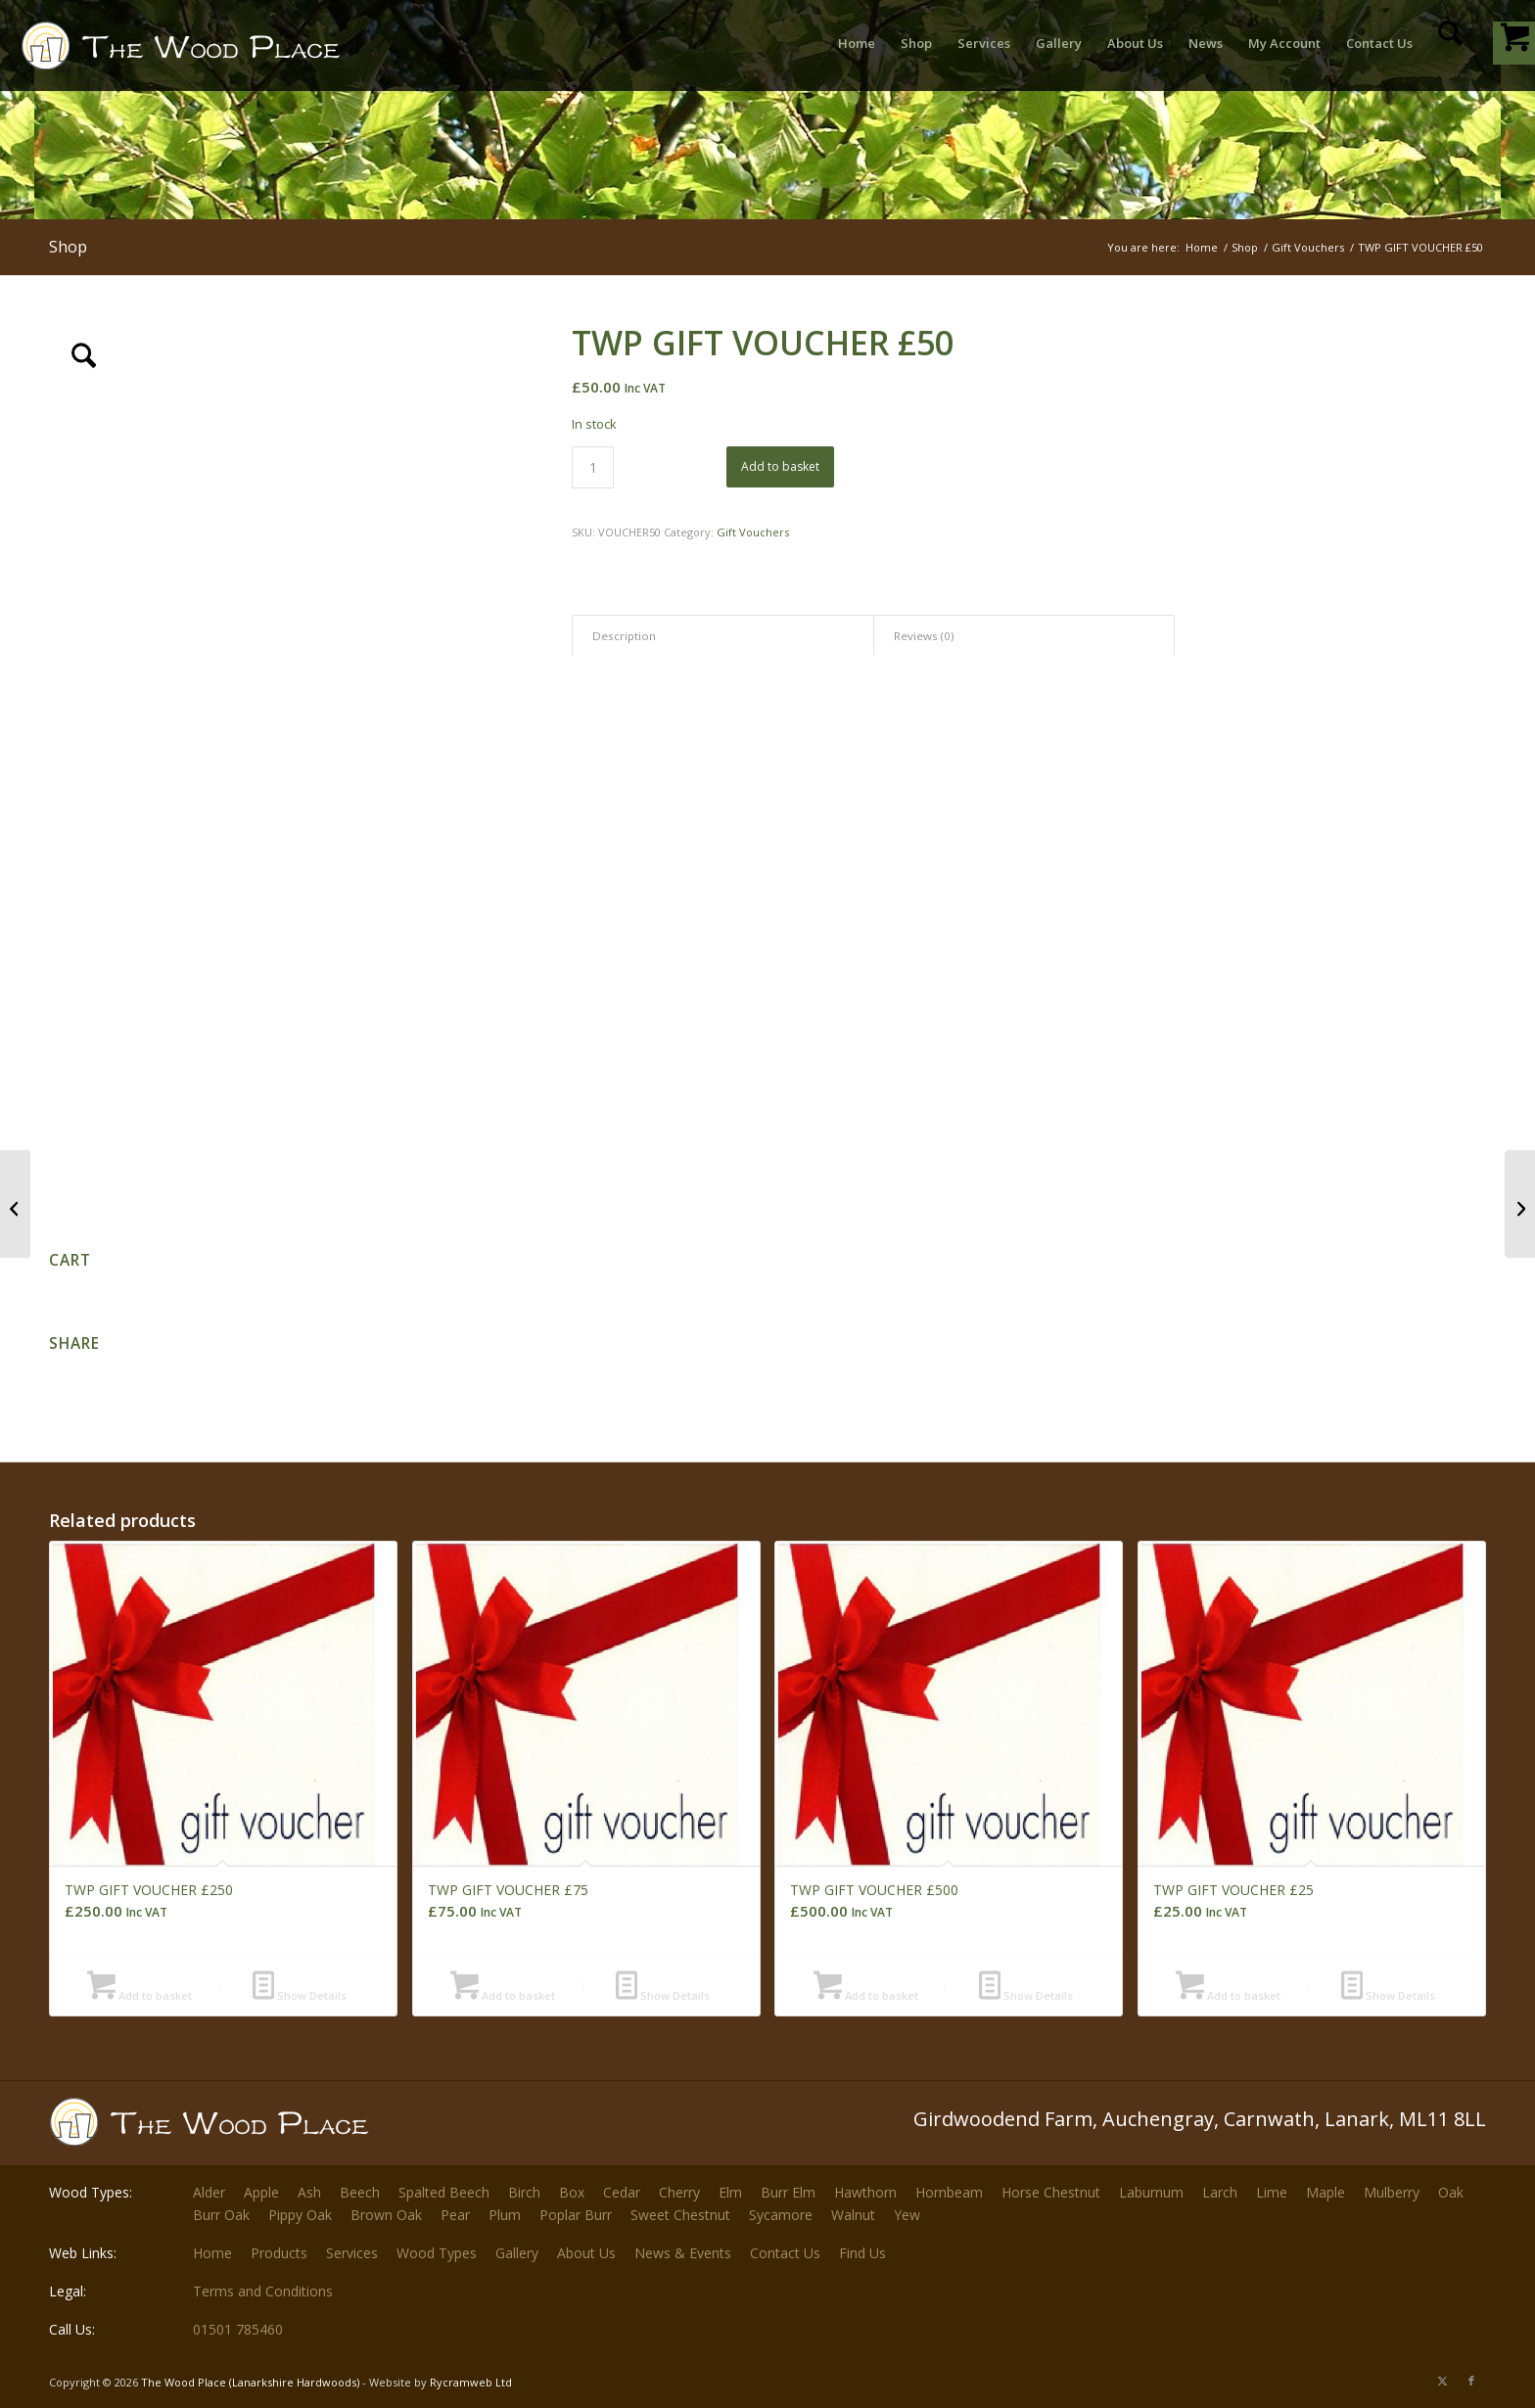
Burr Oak (221, 2214)
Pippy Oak (300, 2214)
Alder (209, 2192)
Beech (360, 2192)
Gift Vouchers (753, 532)
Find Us (862, 2253)
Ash (309, 2192)
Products (279, 2253)
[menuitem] (856, 43)
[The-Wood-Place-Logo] (216, 53)
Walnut (853, 2214)
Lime (1271, 2192)
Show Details (300, 1995)
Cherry (679, 2192)
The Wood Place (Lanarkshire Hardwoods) (250, 2382)
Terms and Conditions (263, 2291)
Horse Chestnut (1050, 2192)
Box (571, 2192)
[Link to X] (1442, 2380)
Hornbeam (949, 2192)
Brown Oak (386, 2214)
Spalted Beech (443, 2192)
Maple (1325, 2192)
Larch (1219, 2192)
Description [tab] (624, 635)
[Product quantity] (593, 467)
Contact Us (785, 2253)
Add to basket (780, 466)
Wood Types (436, 2253)
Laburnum (1151, 2192)
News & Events (682, 2253)
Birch (524, 2192)
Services (352, 2253)
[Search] (1450, 43)
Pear (455, 2214)
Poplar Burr (575, 2214)
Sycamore (781, 2214)
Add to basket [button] (139, 1995)
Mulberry (1391, 2192)
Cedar (621, 2192)
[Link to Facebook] (1471, 2380)
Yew (907, 2214)
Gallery (516, 2253)
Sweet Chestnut (680, 2214)
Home (212, 2253)
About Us (586, 2253)
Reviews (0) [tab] (924, 635)
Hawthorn (865, 2192)
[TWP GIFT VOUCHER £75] (1520, 1204)
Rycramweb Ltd (471, 2382)
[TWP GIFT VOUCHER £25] (15, 1204)
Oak (1451, 2192)
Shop (68, 246)
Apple (261, 2192)
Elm (730, 2192)
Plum (504, 2214)
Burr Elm (788, 2192)
